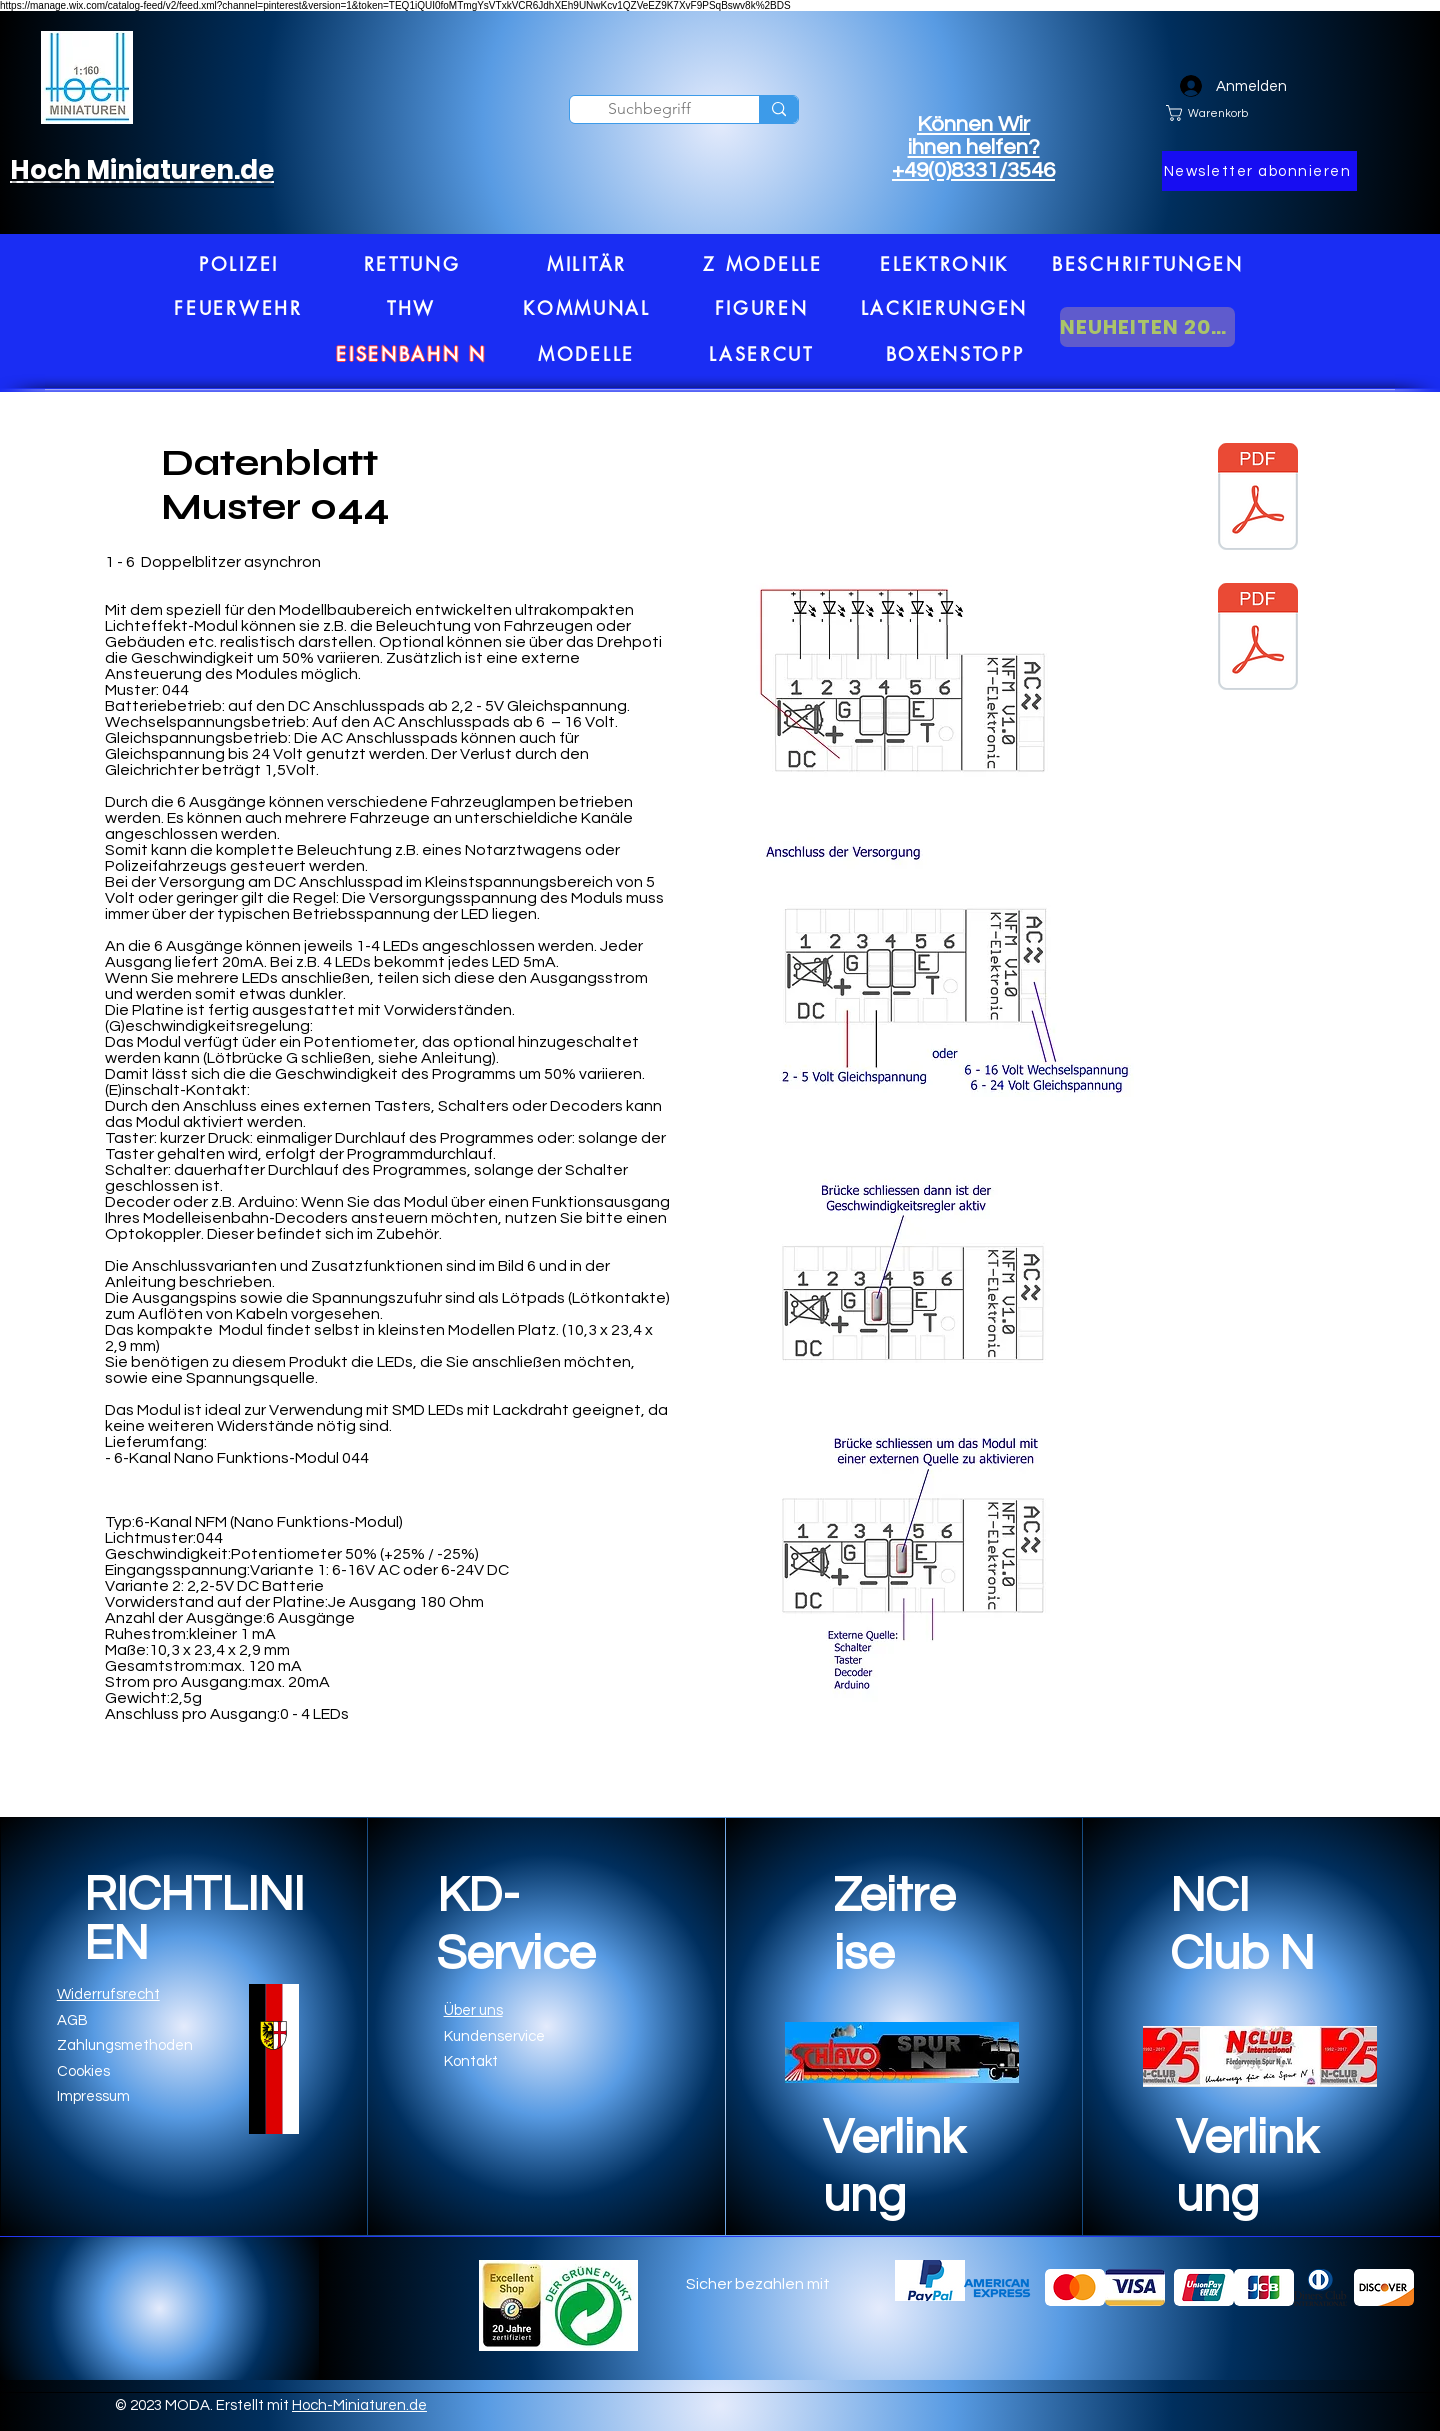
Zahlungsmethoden (125, 2045)
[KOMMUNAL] (587, 308)
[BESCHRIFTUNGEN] (1148, 264)
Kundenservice (494, 2036)
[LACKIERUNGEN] (944, 308)
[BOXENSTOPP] (955, 354)
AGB (72, 2020)
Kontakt (471, 2061)
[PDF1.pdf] (1258, 639)
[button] (1259, 171)
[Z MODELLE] (763, 264)
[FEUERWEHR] (238, 308)
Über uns (473, 2010)
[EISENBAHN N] (411, 354)
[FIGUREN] (761, 308)
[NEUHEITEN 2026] (1147, 327)
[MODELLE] (586, 354)
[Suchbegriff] (649, 109)
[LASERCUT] (761, 354)
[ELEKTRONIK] (944, 264)
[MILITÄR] (587, 264)
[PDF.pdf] (1258, 499)
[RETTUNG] (412, 264)
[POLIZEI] (239, 264)
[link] (1260, 113)
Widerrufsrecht (108, 1994)
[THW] (411, 308)
